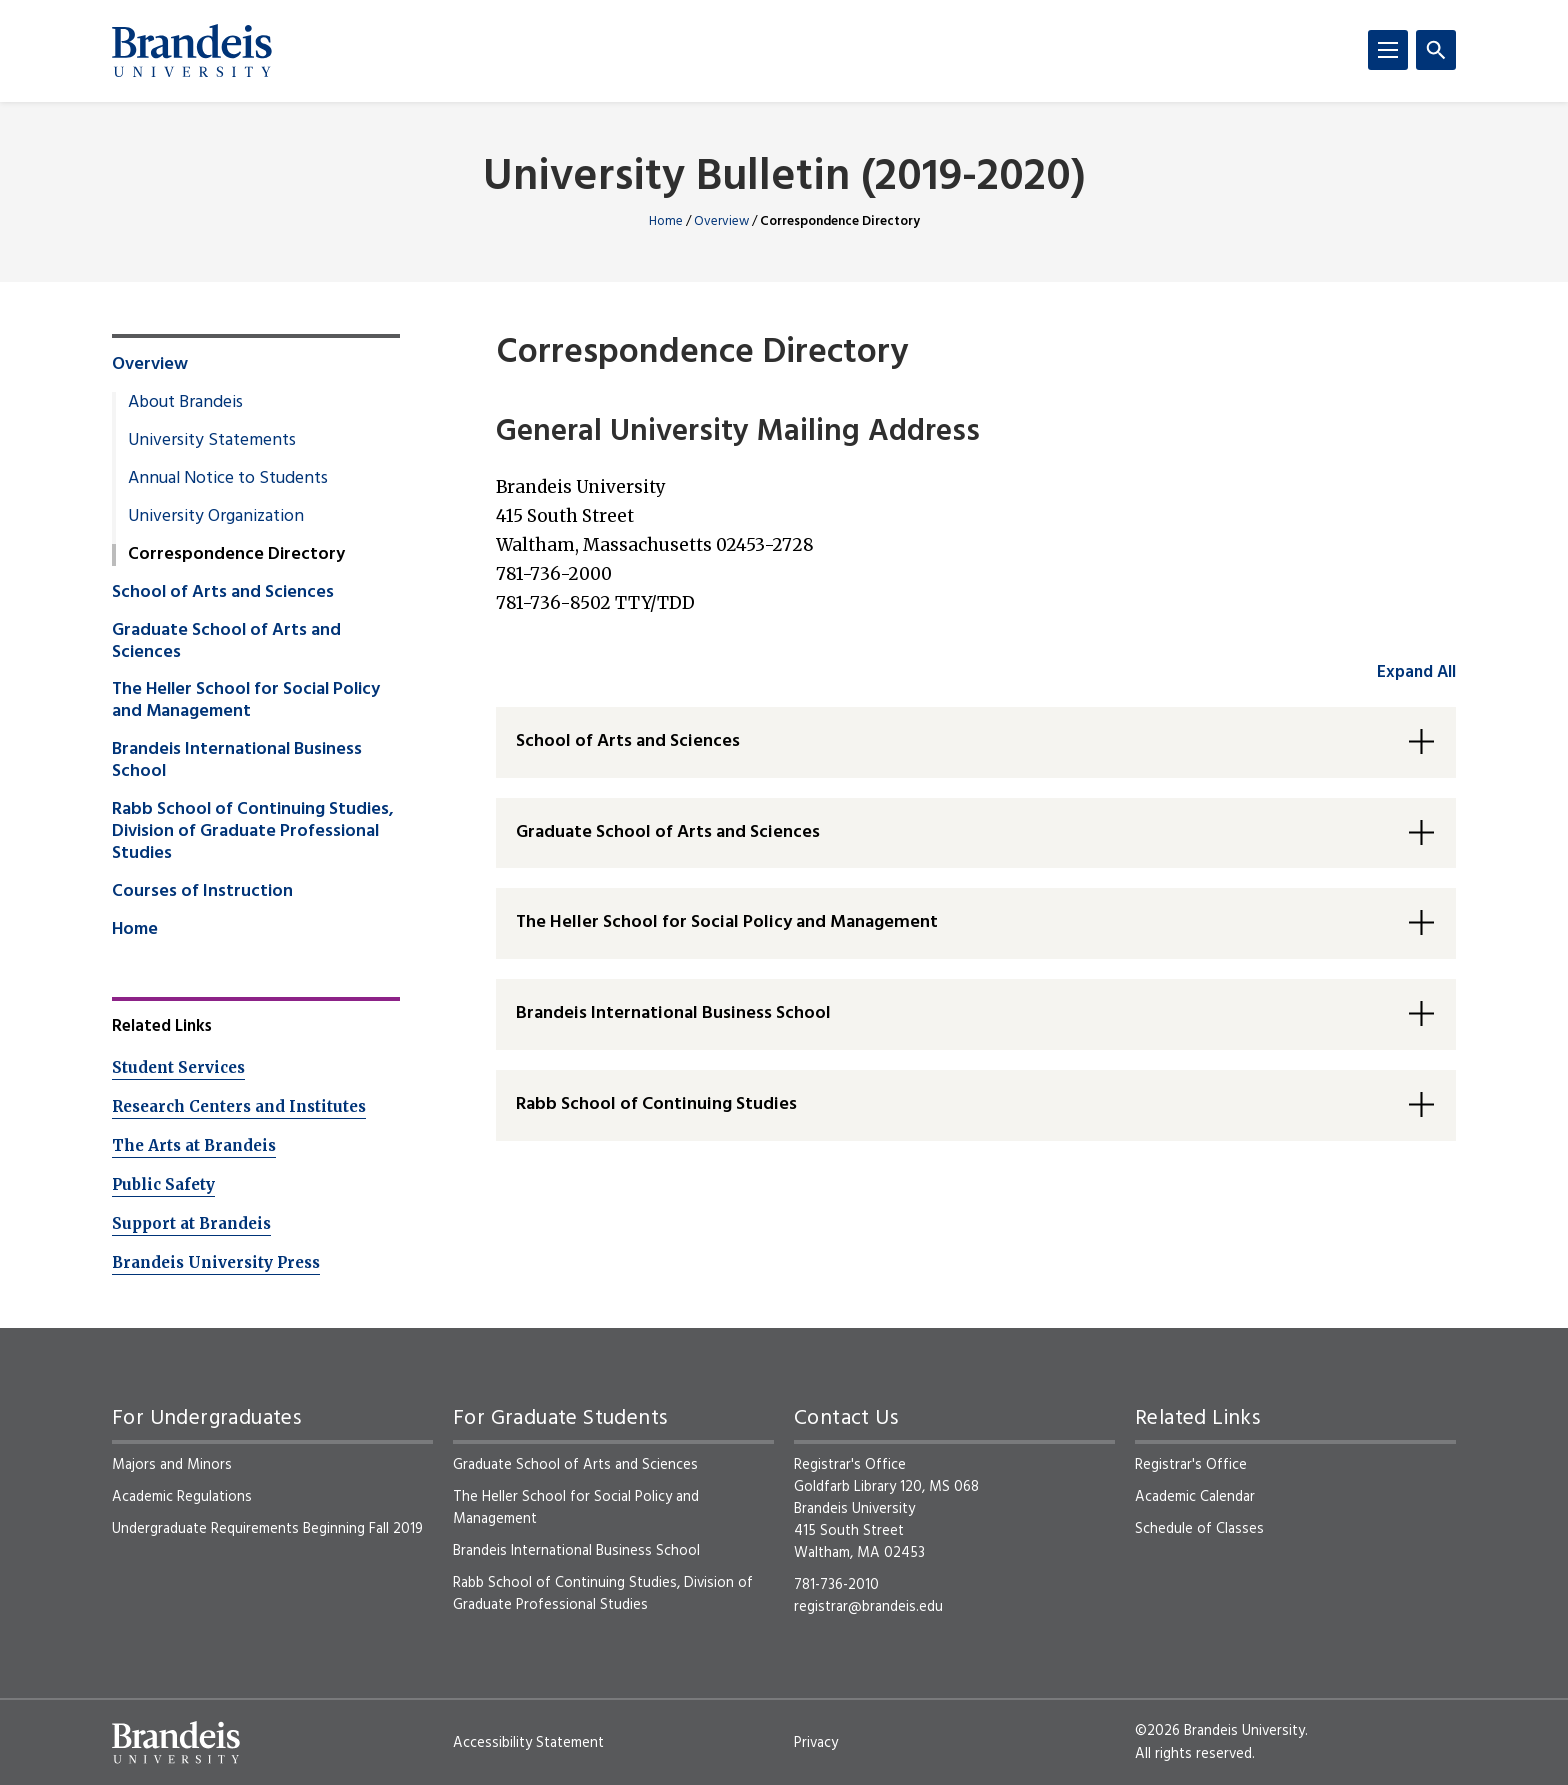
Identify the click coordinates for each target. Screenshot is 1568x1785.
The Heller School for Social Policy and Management (246, 701)
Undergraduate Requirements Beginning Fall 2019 (267, 1529)
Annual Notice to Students (228, 479)
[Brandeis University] (192, 51)
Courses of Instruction (202, 892)
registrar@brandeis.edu (868, 1607)
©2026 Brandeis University (1220, 1731)
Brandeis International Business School (237, 761)
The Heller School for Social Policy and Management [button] (727, 922)
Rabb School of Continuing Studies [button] (656, 1104)
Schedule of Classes (1199, 1529)
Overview (721, 221)
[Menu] (1388, 50)
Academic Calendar (1195, 1497)
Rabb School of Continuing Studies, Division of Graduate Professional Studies (253, 832)
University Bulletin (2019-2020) (784, 178)
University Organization (216, 517)
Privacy (816, 1743)
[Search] (1436, 50)
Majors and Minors (172, 1465)
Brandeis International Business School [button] (673, 1013)
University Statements (212, 441)
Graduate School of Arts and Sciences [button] (668, 832)
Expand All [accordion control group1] (1416, 672)
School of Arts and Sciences (223, 593)
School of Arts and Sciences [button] (628, 741)
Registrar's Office (1191, 1465)
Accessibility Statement (528, 1743)
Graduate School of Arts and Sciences (226, 642)
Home (666, 221)
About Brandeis (185, 403)
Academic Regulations (182, 1497)
